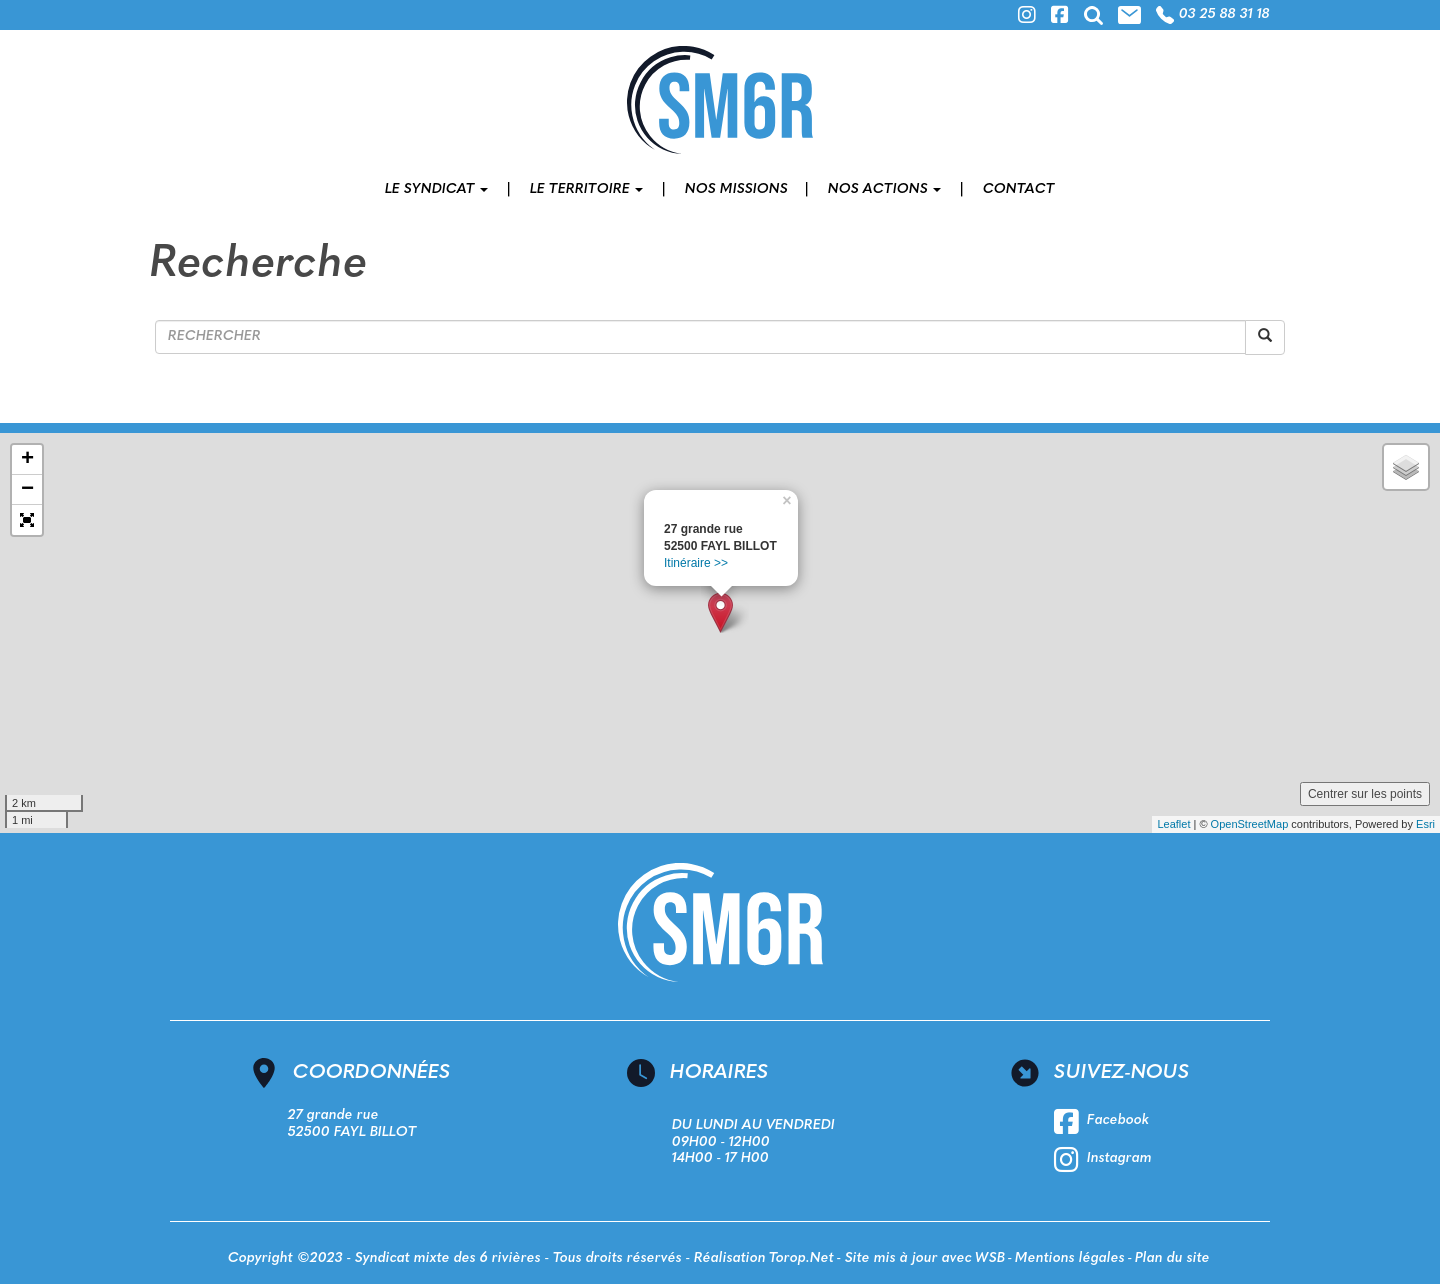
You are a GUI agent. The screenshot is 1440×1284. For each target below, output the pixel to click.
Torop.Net (801, 1258)
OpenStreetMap (1250, 824)
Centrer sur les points (1365, 794)
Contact (1019, 189)
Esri (1425, 824)
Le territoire (586, 189)
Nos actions (884, 189)
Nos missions (736, 189)
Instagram (1103, 1160)
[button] (27, 520)
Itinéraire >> (696, 563)
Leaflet (1173, 824)
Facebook (1101, 1122)
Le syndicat (436, 189)
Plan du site (1172, 1258)
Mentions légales (1070, 1258)
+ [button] (27, 460)
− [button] (27, 490)
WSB (990, 1258)
